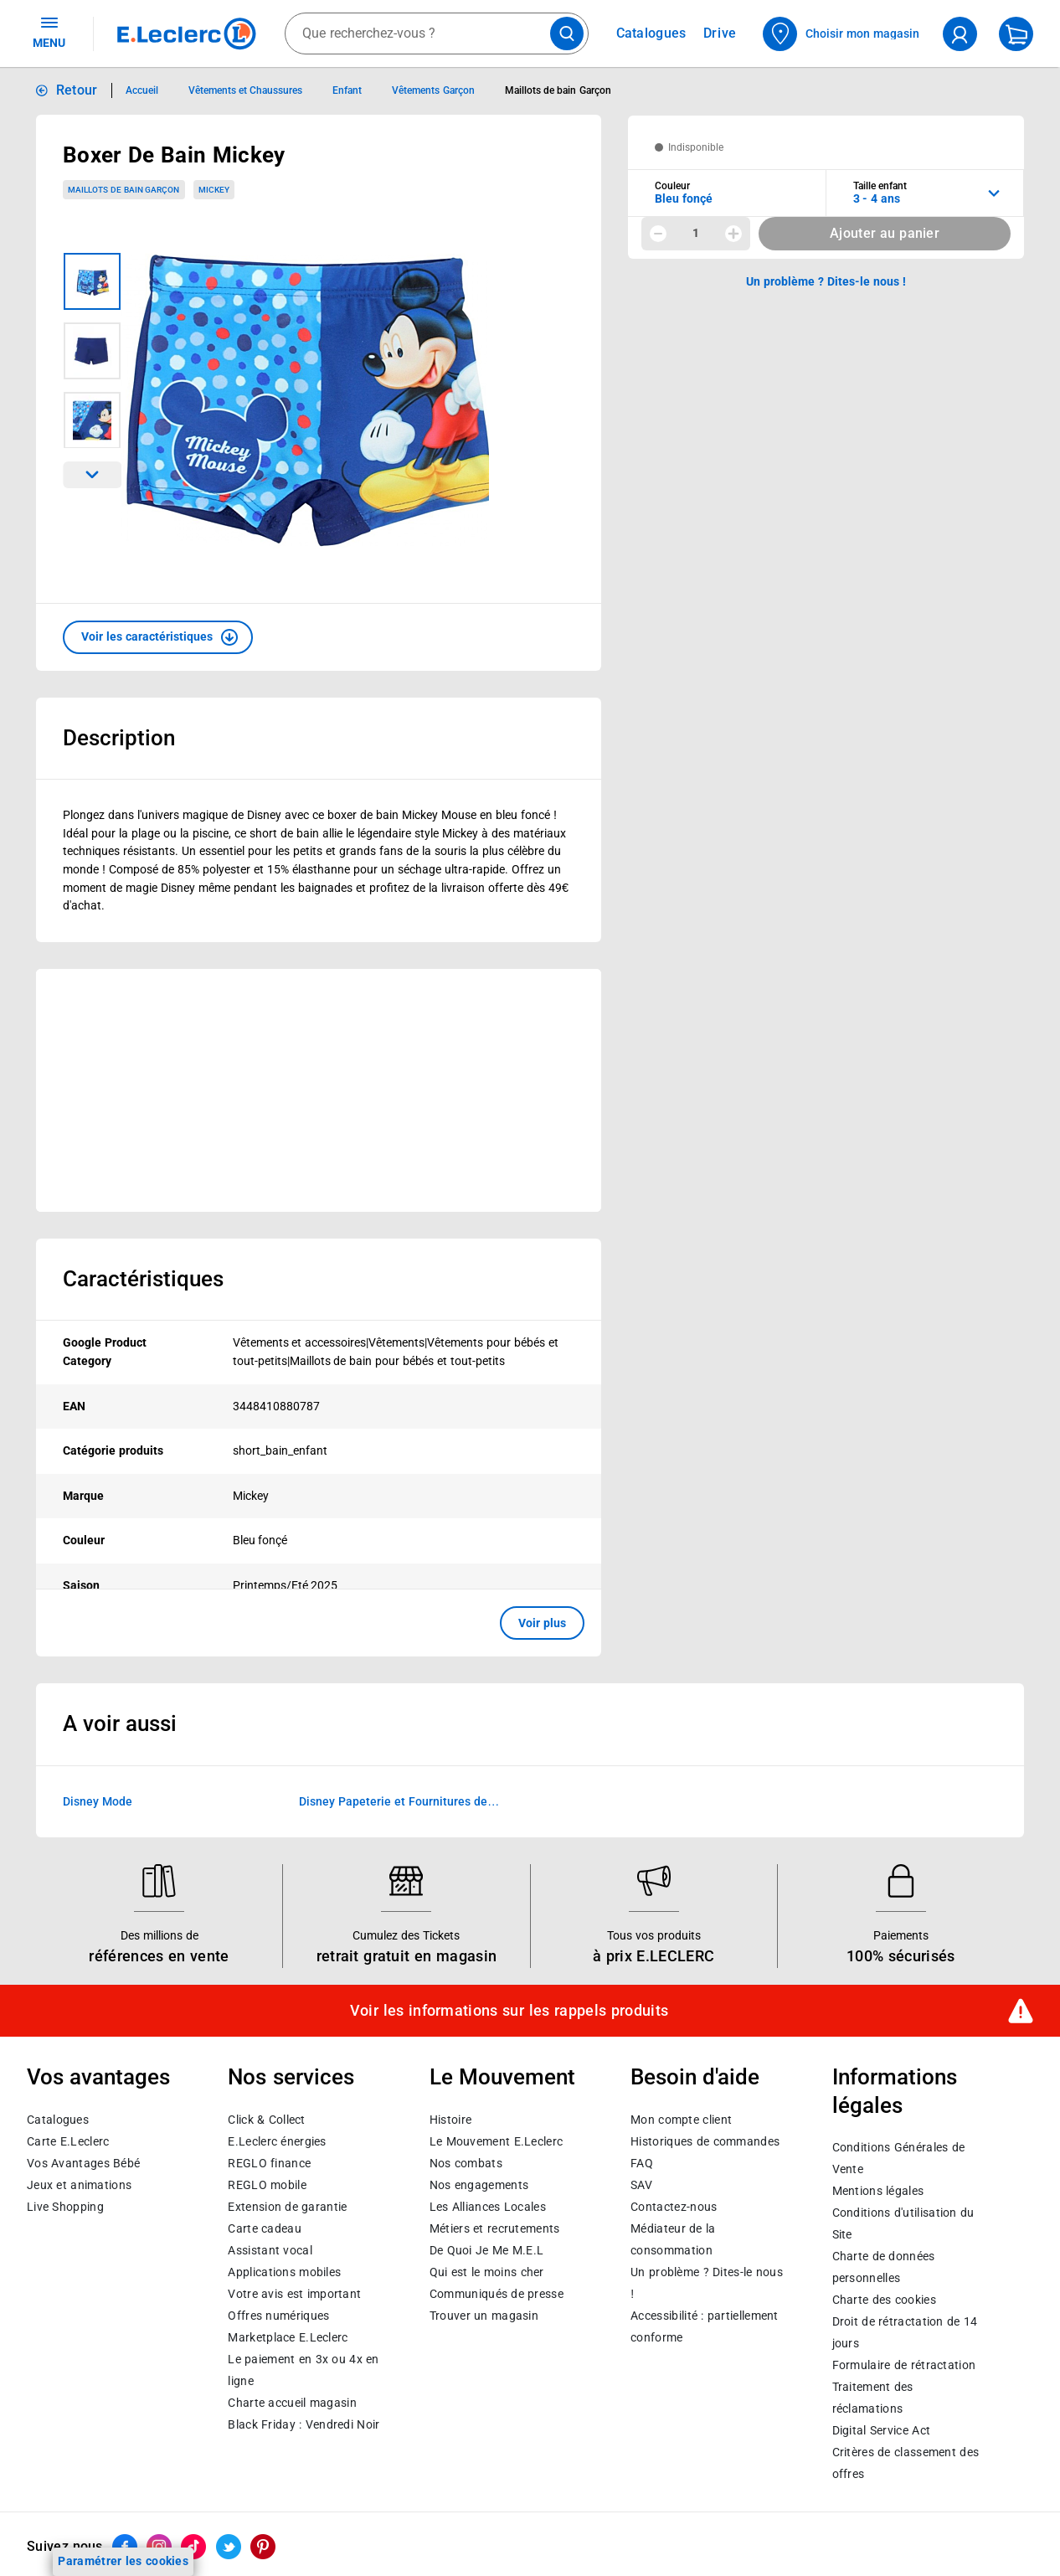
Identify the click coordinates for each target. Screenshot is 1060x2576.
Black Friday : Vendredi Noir (303, 2424)
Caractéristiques (143, 1279)
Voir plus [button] (542, 1623)
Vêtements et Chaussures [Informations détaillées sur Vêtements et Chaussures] (245, 90)
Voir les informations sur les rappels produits (509, 2010)
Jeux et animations (79, 2185)
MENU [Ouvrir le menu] (49, 31)
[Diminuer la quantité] (658, 233)
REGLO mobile (267, 2185)
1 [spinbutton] (695, 233)
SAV (641, 2185)
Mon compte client (681, 2119)
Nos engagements (479, 2185)
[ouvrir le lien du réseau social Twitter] (228, 2546)
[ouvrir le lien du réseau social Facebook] (124, 2546)
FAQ (641, 2163)
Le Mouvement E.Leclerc (496, 2141)
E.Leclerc (287, 2337)
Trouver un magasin (484, 2315)
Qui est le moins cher (487, 2272)
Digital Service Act (881, 2430)
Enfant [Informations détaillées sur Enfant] (347, 90)
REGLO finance (269, 2163)
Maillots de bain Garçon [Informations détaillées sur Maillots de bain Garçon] (558, 90)
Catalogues (58, 2119)
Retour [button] (77, 90)
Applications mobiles (284, 2272)
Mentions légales (878, 2190)
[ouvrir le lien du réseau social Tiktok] (193, 2546)
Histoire (450, 2119)
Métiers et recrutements (495, 2228)
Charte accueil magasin (292, 2402)
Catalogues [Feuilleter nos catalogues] (651, 33)
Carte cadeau (264, 2228)
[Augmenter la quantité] (733, 233)
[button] (158, 637)
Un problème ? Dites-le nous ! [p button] (826, 281)
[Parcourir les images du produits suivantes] (92, 474)
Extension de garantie (287, 2206)
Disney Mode (97, 1801)
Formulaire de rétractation (904, 2365)
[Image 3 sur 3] (92, 420)
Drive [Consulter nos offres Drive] (720, 33)
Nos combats (466, 2163)
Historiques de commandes (705, 2141)
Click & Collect (266, 2119)
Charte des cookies (884, 2299)
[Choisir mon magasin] (842, 34)
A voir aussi (120, 1723)
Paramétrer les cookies (123, 2561)
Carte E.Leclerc (68, 2141)
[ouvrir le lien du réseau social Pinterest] (262, 2546)
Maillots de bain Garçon (123, 189)
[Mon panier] (1016, 34)
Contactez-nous (673, 2206)
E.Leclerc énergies (277, 2141)
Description (119, 738)
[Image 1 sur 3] (92, 281)
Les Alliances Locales (488, 2206)
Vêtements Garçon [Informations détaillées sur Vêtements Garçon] (433, 90)
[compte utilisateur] (960, 34)
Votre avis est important (294, 2293)
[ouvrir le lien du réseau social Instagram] (159, 2546)
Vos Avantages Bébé (83, 2163)
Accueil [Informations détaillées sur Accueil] (142, 90)
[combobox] (437, 33)
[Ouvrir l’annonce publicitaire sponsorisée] (318, 1090)
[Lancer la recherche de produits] (567, 33)
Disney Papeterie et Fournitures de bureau (393, 1803)
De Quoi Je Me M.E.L (486, 2250)
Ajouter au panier (884, 233)
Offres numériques (278, 2315)
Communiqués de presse (496, 2293)
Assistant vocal (269, 2250)
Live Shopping (65, 2206)
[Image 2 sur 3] (92, 350)
